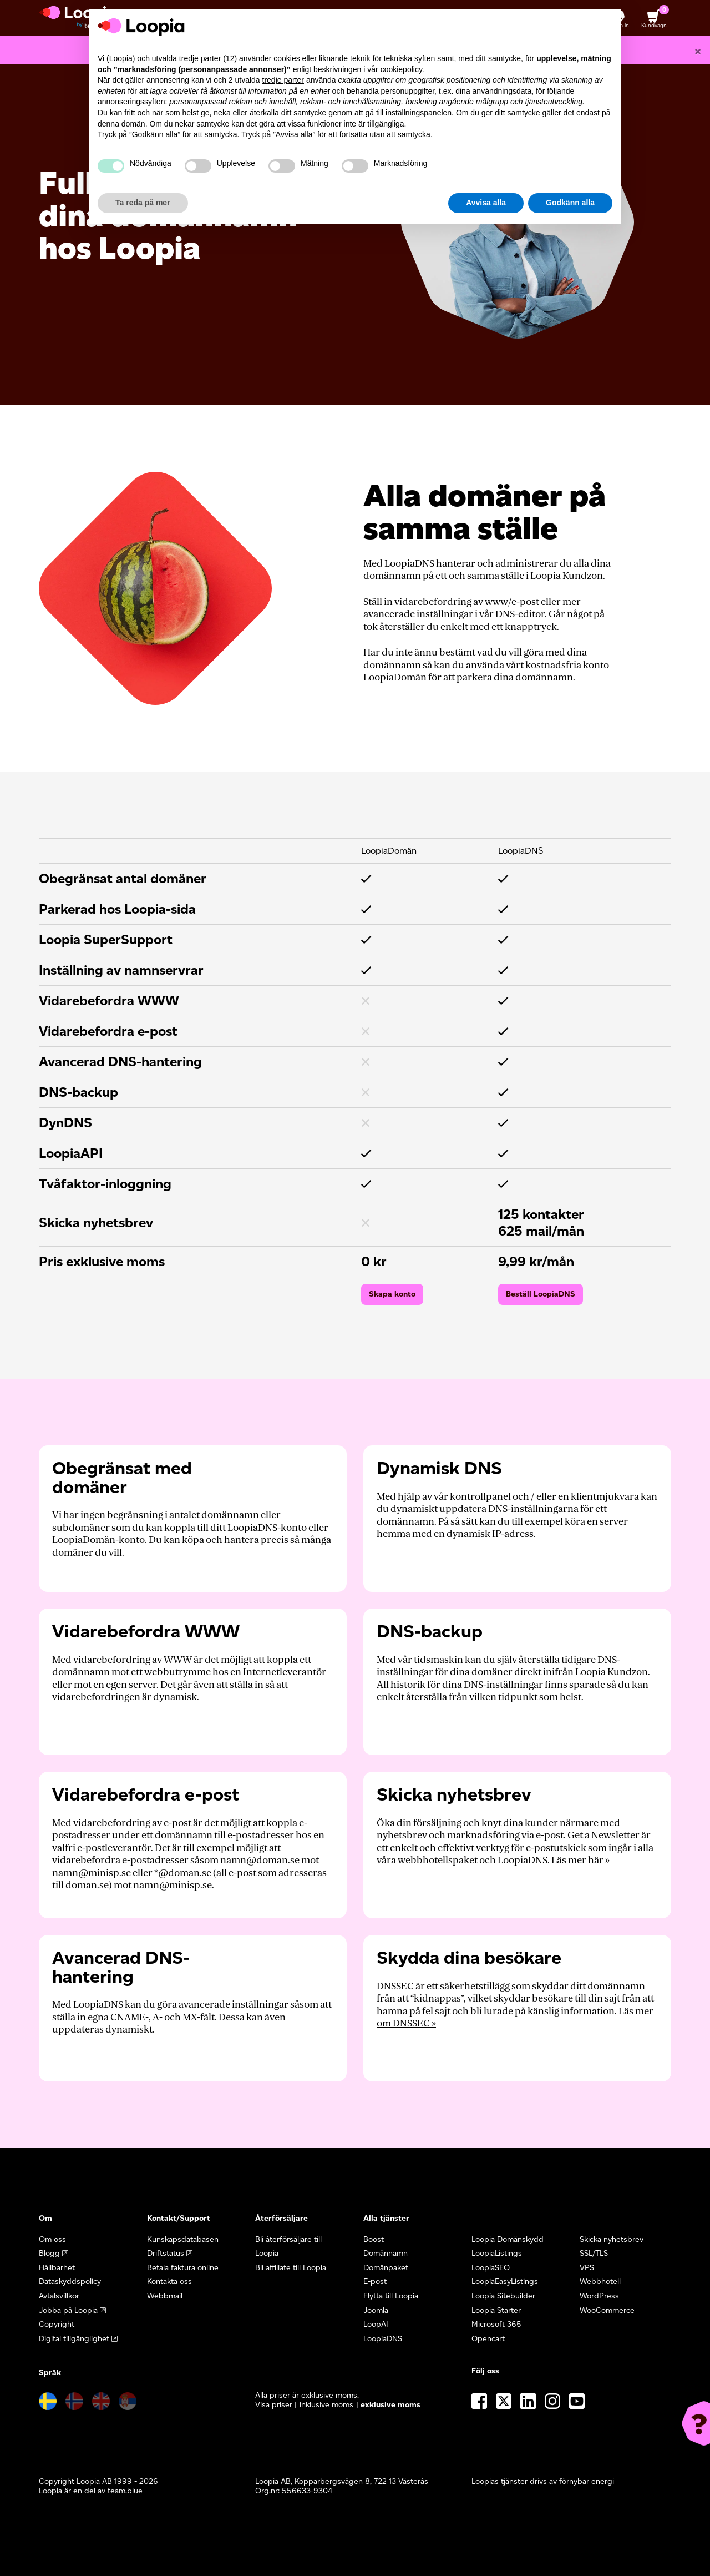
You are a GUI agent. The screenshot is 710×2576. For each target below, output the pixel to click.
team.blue (125, 2491)
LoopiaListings (496, 2253)
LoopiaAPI (71, 1153)
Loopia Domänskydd (507, 2239)
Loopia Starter (496, 2310)
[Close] (698, 51)
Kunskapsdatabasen (183, 2239)
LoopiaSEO (490, 2267)
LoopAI (375, 2324)
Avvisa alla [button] (486, 202)
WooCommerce (607, 2310)
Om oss (52, 2239)
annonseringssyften (131, 101)
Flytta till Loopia (390, 2296)
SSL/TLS (594, 2253)
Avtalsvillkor (59, 2296)
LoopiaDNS (382, 2338)
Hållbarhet (57, 2267)
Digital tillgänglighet (74, 2338)
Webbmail (164, 2296)
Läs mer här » (580, 1860)
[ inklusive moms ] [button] (328, 2404)
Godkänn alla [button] (570, 202)
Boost (373, 2239)
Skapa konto (392, 1294)
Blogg (49, 2253)
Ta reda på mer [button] (142, 202)
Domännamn (385, 2253)
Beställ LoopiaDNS (540, 1294)
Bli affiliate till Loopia (290, 2267)
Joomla (375, 2310)
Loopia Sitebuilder (503, 2296)
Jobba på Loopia (68, 2310)
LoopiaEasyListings (504, 2281)
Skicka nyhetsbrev (611, 2239)
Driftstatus (165, 2253)
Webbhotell (600, 2281)
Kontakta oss (169, 2281)
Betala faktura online (183, 2267)
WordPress (599, 2296)
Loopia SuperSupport (106, 939)
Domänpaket (385, 2267)
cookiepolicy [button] (401, 69)
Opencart (488, 2338)
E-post (375, 2281)
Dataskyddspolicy (70, 2281)
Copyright (56, 2324)
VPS (587, 2267)
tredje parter (283, 79)
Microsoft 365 (496, 2324)
